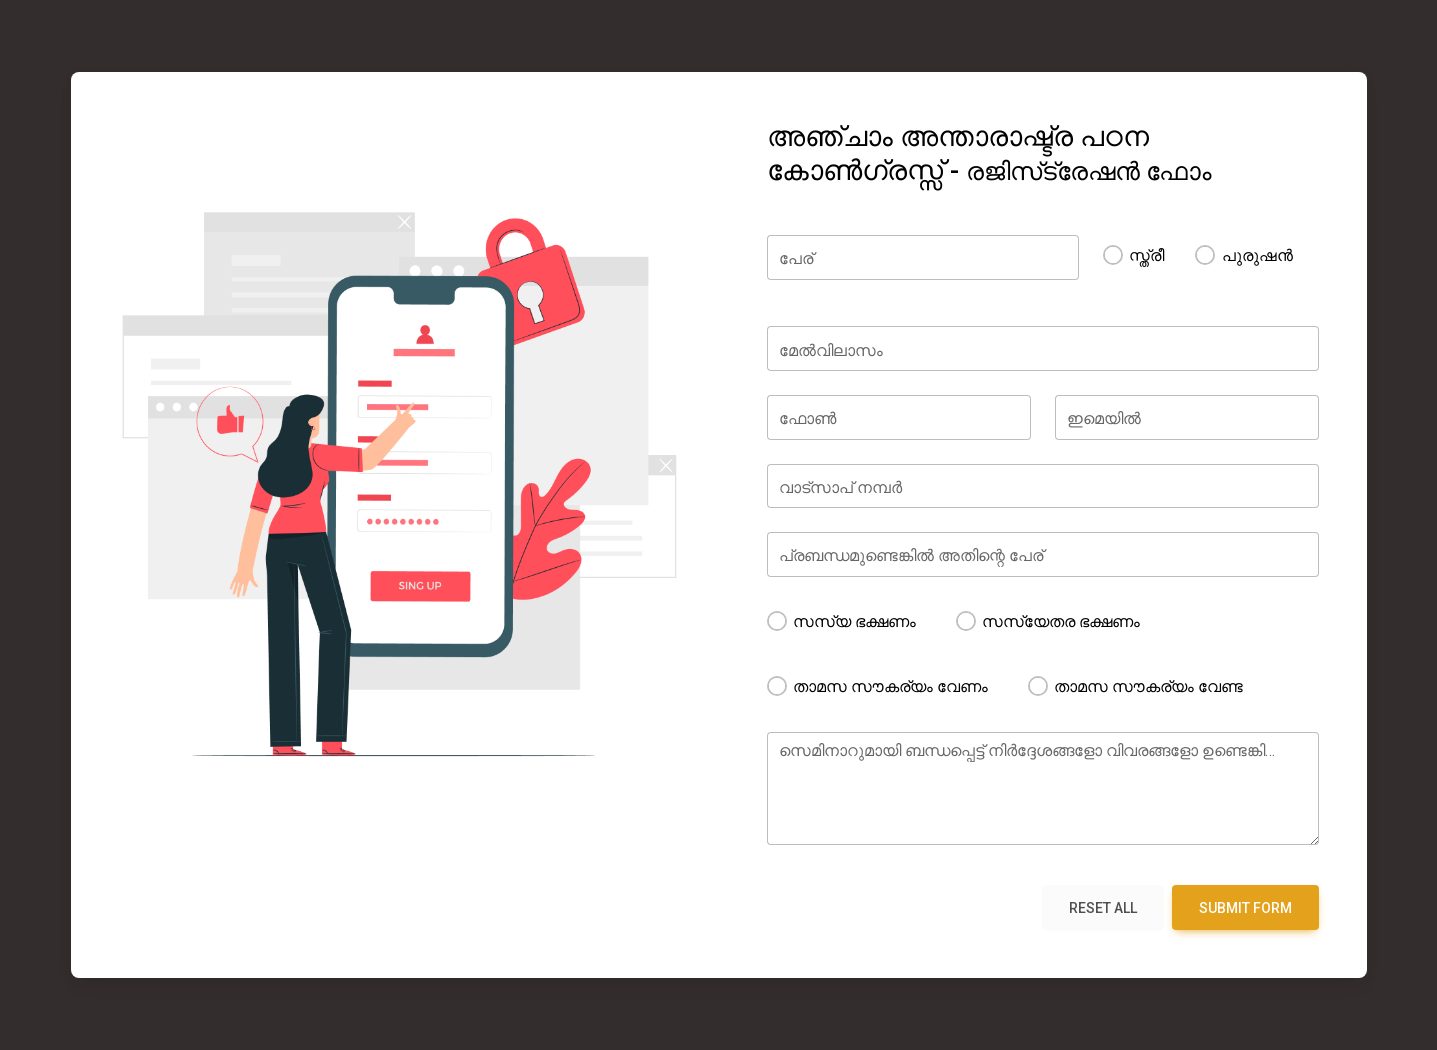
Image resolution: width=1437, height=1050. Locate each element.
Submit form (1245, 908)
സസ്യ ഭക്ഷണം (862, 621)
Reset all (1103, 908)
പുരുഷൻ (1257, 268)
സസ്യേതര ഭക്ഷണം (1069, 621)
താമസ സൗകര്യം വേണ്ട (1156, 686)
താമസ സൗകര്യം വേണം (898, 686)
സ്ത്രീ (1146, 268)
